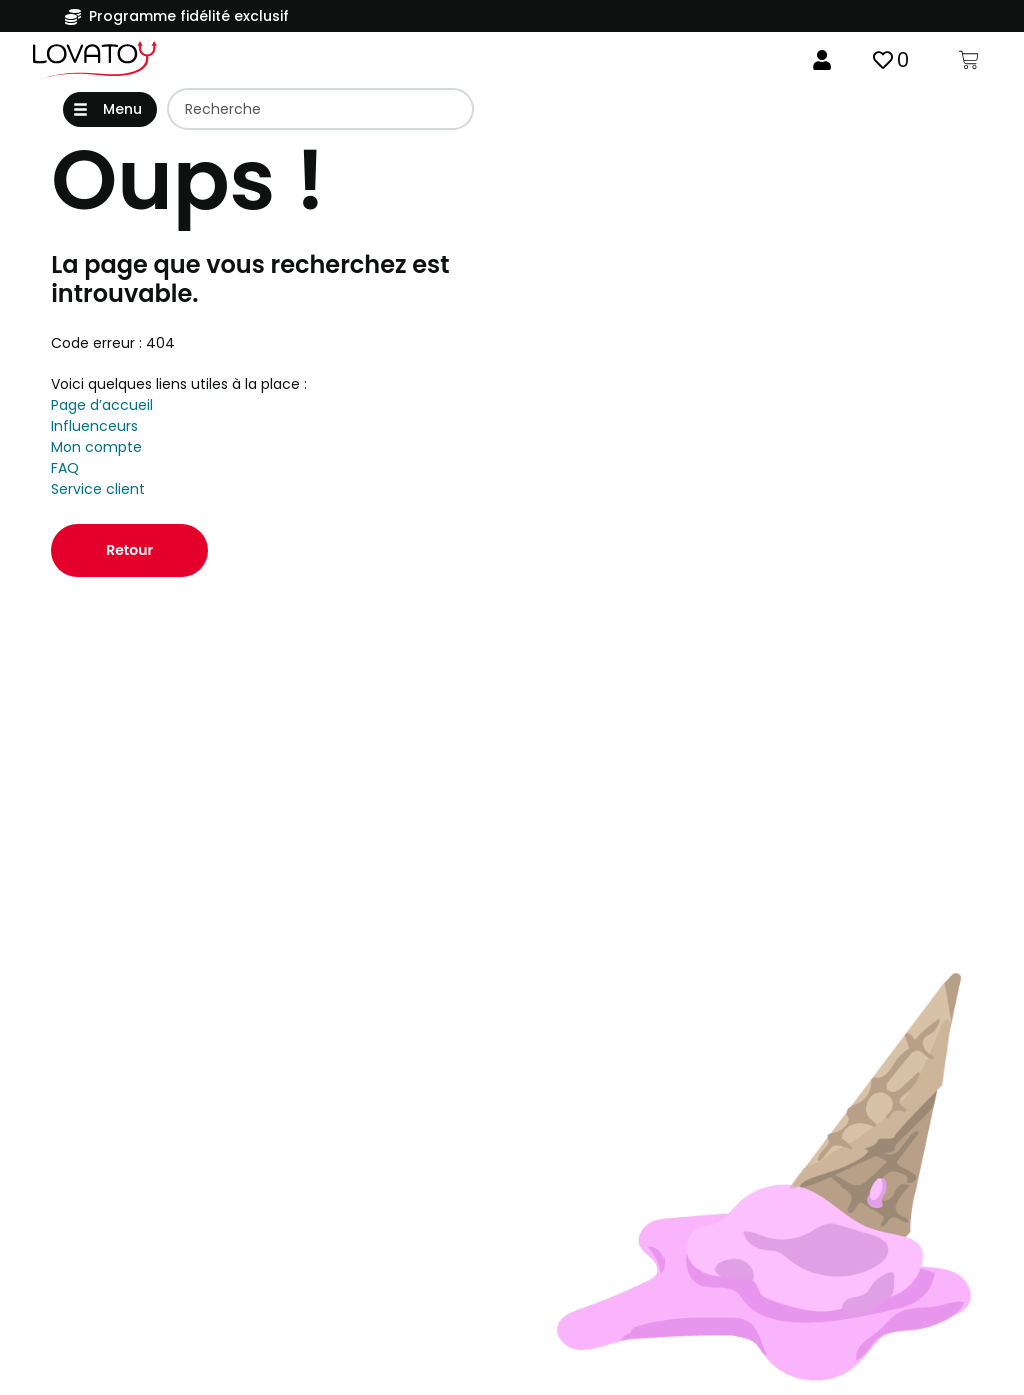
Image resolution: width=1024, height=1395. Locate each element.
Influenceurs (94, 428)
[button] (110, 110)
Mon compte (96, 449)
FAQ (65, 470)
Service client (98, 491)
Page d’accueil (102, 407)
